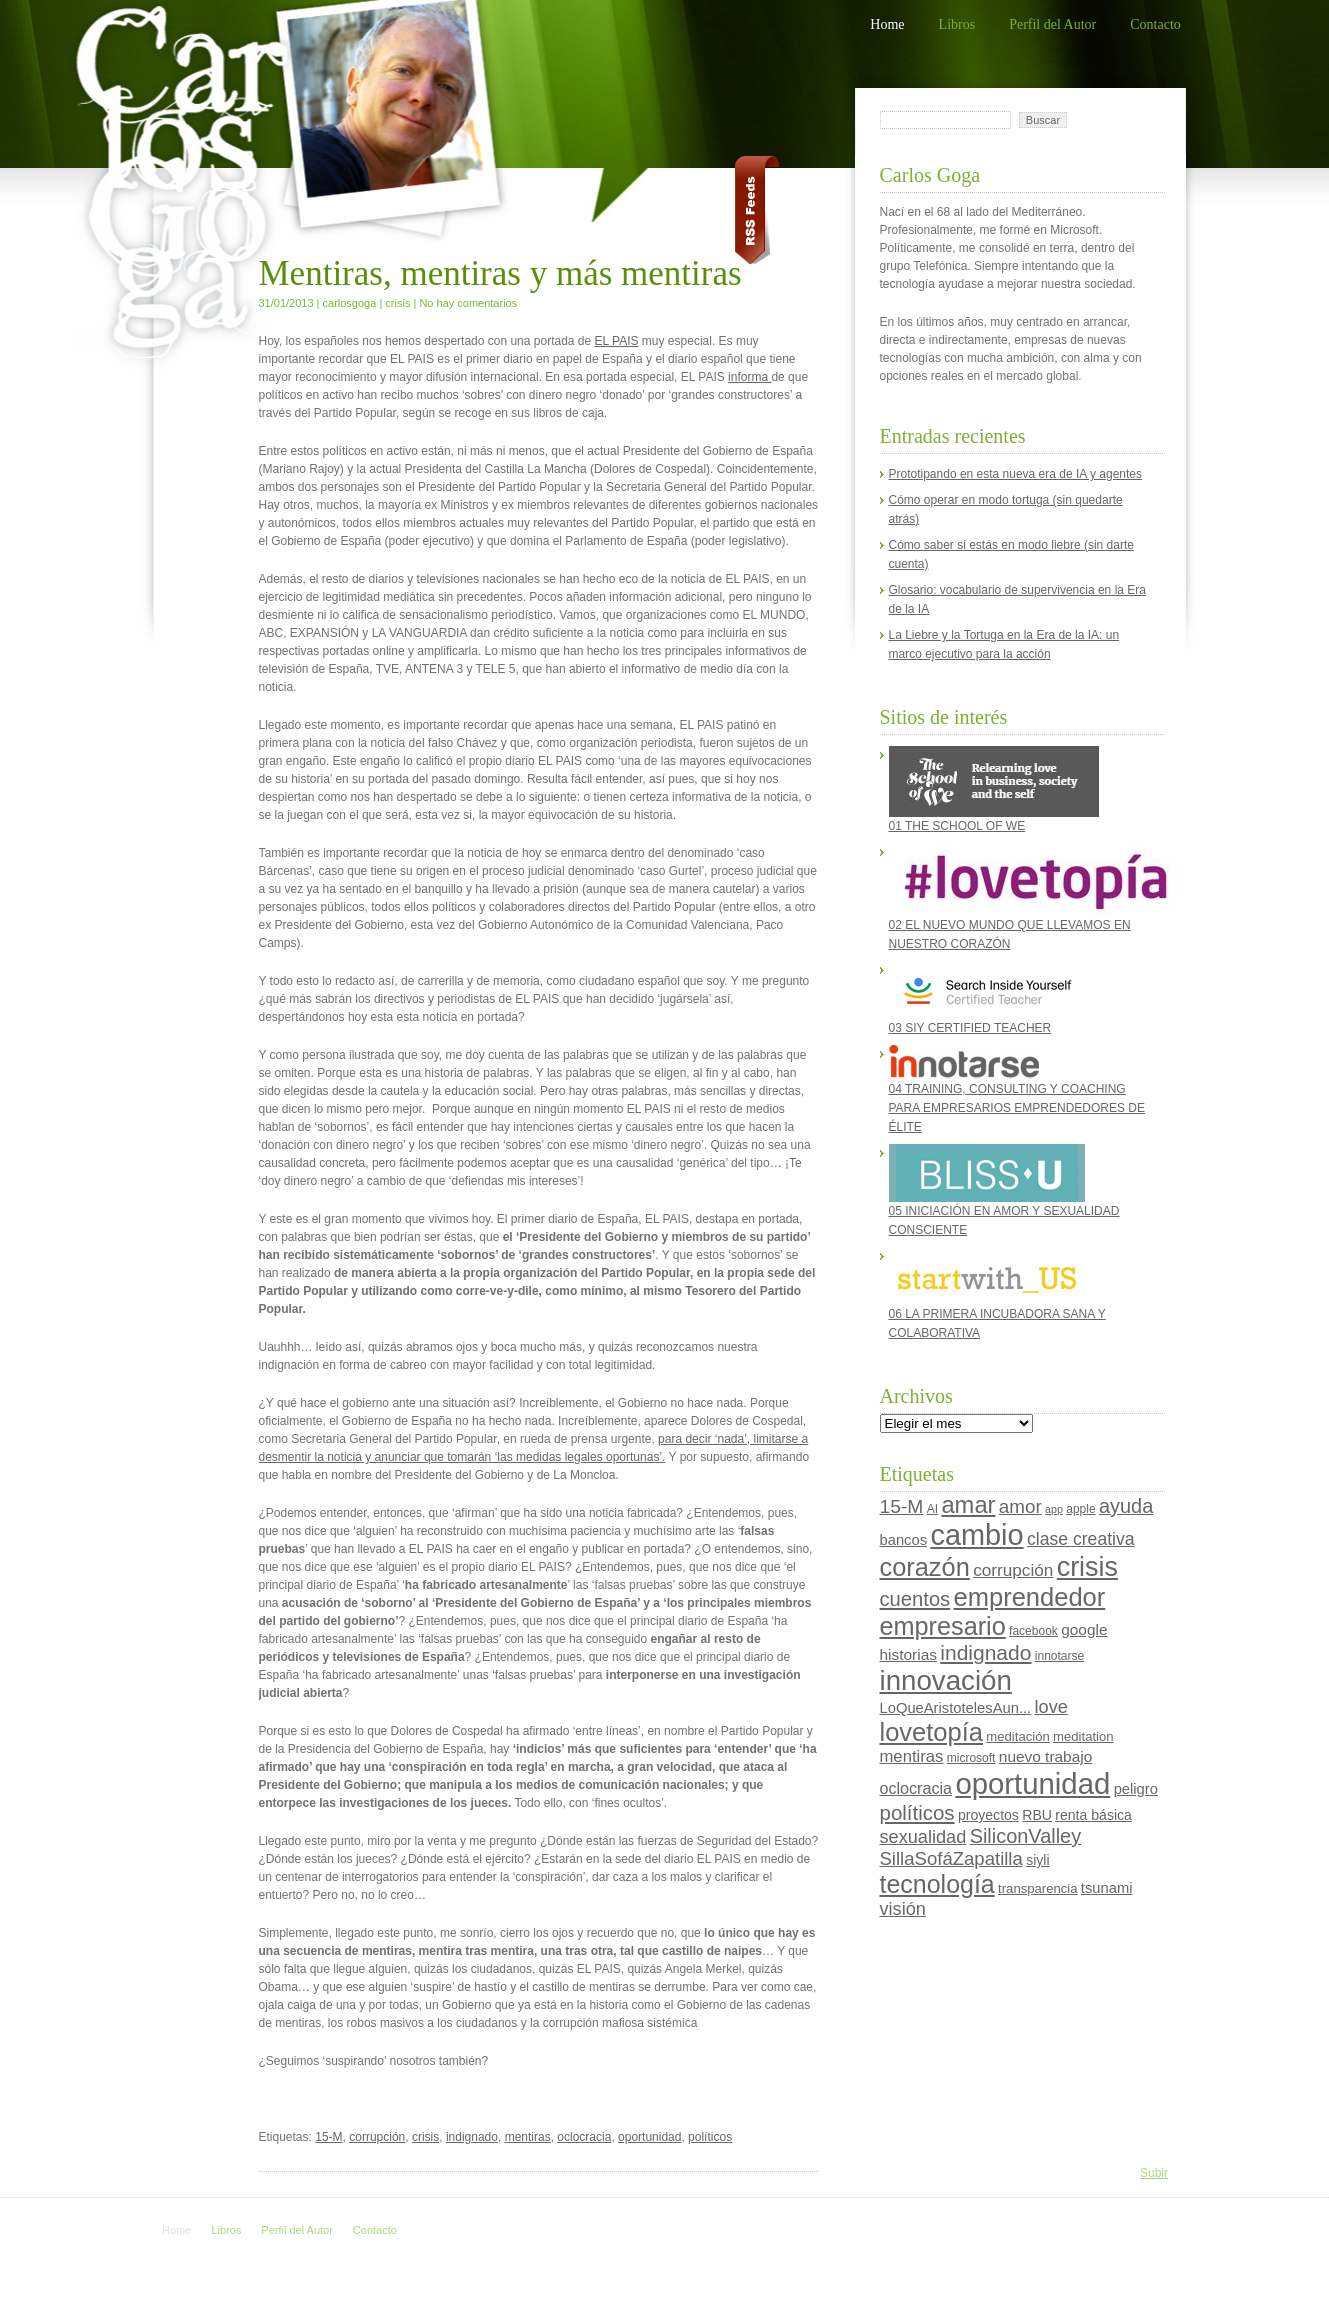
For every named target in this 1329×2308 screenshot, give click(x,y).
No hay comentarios (468, 303)
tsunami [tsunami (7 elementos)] (1107, 1888)
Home (887, 24)
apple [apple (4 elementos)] (1080, 1509)
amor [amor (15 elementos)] (1020, 1506)
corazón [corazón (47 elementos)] (925, 1567)
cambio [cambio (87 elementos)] (976, 1535)
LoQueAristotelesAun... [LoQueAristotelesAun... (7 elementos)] (956, 1708)
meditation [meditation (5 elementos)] (1083, 1736)
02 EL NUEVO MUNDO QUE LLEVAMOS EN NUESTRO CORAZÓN (1022, 897)
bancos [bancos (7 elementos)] (904, 1540)
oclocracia (584, 2137)
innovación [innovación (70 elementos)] (946, 1680)
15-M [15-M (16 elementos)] (902, 1506)
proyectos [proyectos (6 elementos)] (988, 1815)
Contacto (1155, 24)
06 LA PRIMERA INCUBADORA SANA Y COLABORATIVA (997, 1293)
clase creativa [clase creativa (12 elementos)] (1081, 1539)
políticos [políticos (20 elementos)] (917, 1812)
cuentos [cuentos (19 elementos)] (915, 1599)
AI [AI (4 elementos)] (932, 1509)
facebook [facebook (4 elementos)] (1033, 1631)
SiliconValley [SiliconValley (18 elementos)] (1025, 1836)
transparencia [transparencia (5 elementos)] (1037, 1888)
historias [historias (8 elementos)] (908, 1654)
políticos (710, 2137)
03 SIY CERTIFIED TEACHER (987, 998)
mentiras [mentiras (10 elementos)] (912, 1756)
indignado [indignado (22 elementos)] (985, 1652)
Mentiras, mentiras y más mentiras (500, 273)
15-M (328, 2137)
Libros (957, 24)
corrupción (377, 2137)
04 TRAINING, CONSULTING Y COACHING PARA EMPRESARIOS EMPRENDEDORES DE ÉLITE (1017, 1089)
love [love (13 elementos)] (1051, 1707)
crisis (397, 303)
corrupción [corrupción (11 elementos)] (1013, 1570)
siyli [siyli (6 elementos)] (1037, 1860)
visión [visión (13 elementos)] (903, 1909)
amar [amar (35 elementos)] (968, 1505)
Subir (1154, 2173)
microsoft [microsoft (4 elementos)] (971, 1758)
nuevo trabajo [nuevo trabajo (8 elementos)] (1045, 1756)
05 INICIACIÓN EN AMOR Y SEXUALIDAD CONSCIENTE (1004, 1190)
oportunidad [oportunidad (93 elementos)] (1032, 1783)
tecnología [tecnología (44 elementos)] (937, 1884)
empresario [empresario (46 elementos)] (943, 1626)
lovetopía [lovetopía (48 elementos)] (932, 1732)
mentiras (528, 2137)
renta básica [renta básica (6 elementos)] (1093, 1815)
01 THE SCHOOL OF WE (994, 789)
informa (749, 377)
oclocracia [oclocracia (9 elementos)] (916, 1788)
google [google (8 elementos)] (1084, 1629)
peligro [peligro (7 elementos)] (1136, 1789)
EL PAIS (617, 341)
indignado (472, 2137)
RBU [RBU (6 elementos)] (1037, 1815)
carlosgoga (350, 303)
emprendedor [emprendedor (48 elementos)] (1030, 1597)
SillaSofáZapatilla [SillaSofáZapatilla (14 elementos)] (951, 1858)
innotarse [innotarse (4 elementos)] (1059, 1656)
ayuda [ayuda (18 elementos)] (1126, 1506)
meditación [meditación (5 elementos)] (1017, 1736)
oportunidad (649, 2137)
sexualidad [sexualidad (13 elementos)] (923, 1837)
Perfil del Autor (1052, 24)
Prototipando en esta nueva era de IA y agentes (1016, 474)
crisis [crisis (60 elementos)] (1087, 1567)
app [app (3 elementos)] (1054, 1509)
